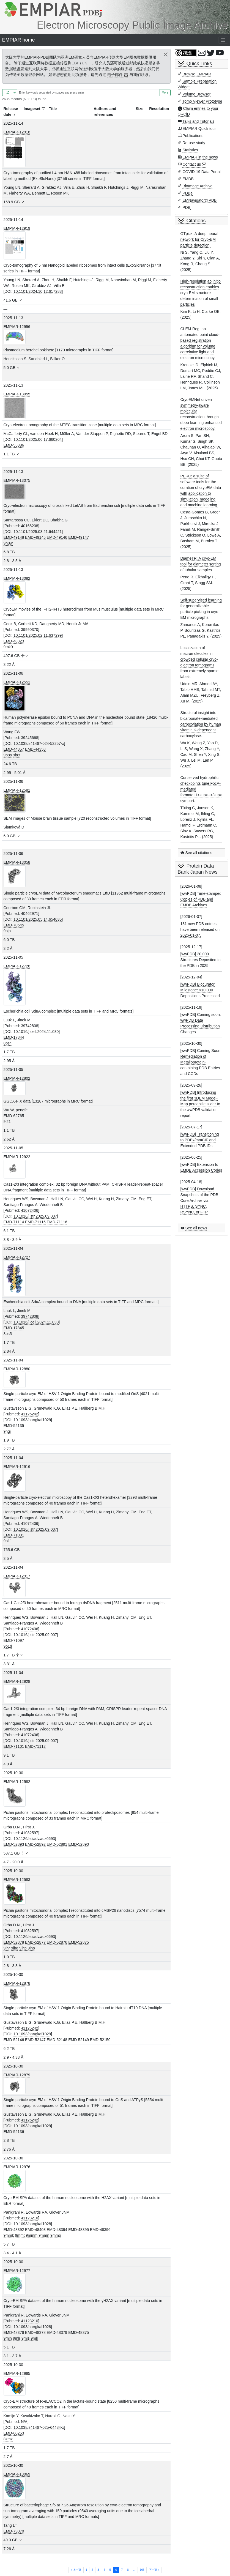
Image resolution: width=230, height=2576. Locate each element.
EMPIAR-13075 (17, 480)
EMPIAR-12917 (17, 1576)
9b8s (8, 755)
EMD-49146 (57, 537)
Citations (196, 220)
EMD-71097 (14, 1640)
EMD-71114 (14, 1222)
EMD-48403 (35, 2229)
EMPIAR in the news (200, 157)
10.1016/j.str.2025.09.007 (35, 1216)
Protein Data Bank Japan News (198, 869)
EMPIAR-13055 (17, 394)
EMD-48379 (57, 2332)
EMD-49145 (35, 537)
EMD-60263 (14, 2433)
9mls (25, 2338)
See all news (196, 1228)
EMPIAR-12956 (17, 326)
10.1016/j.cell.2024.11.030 (36, 1031)
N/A (24, 2421)
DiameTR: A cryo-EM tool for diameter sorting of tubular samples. (200, 564)
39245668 (29, 737)
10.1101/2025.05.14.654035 (37, 919)
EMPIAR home (18, 40)
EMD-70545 (14, 925)
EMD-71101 (14, 1746)
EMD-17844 (14, 1037)
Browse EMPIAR (196, 74)
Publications (192, 135)
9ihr (7, 1948)
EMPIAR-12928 (17, 1681)
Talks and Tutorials (198, 121)
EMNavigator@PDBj (199, 200)
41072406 (29, 1210)
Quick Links (199, 63)
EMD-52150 (100, 2040)
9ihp (22, 1948)
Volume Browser (196, 94)
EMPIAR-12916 (17, 1466)
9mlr (16, 2338)
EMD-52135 (14, 1425)
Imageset (32, 108)
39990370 (29, 629)
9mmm (31, 2235)
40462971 (29, 913)
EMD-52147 (35, 2040)
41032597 (29, 1833)
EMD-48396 (100, 2229)
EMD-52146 (14, 2040)
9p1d (8, 1646)
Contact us (191, 164)
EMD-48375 (78, 2332)
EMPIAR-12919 (17, 228)
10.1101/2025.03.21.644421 (37, 531)
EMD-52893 (14, 1844)
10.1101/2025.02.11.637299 (37, 635)
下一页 (154, 2569)
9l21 (7, 1121)
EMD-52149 (78, 2040)
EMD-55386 (14, 445)
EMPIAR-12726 (17, 966)
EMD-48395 (78, 2229)
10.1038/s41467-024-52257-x (38, 743)
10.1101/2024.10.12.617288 (37, 291)
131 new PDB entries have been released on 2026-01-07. (200, 929)
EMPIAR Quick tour (199, 128)
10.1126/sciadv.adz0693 (34, 1838)
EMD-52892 (35, 1844)
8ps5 (8, 1333)
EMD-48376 (14, 2332)
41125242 (29, 1414)
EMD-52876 (57, 1942)
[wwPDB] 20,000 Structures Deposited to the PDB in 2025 (200, 960)
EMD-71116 (57, 1222)
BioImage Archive (197, 186)
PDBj (186, 207)
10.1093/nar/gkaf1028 (32, 2224)
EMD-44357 (14, 749)
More (165, 92)
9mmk (9, 2235)
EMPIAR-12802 (17, 1078)
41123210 (29, 2218)
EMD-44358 (35, 749)
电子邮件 (115, 74)
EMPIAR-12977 (17, 2270)
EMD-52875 (78, 1942)
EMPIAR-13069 (17, 2474)
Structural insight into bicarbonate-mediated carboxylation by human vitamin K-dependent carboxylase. (200, 724)
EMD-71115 (35, 1222)
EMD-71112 (35, 1746)
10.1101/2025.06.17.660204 (37, 439)
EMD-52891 (57, 1844)
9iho (31, 1948)
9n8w (8, 543)
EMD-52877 (35, 1942)
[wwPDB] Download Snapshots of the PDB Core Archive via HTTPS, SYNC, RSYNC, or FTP (199, 1200)
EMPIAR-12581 (17, 790)
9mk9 (8, 647)
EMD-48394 (57, 2229)
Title (53, 108)
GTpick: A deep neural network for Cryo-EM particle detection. (199, 239)
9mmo (55, 2235)
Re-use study (193, 143)
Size (139, 108)
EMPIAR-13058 (17, 862)
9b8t (16, 755)
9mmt (20, 2235)
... (134, 2569)
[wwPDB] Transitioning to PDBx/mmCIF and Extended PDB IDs (199, 1140)
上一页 (76, 2569)
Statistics (190, 150)
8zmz (8, 2439)
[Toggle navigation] (223, 40)
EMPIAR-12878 (17, 1983)
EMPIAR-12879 (17, 2075)
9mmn (44, 2235)
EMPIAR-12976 (17, 2167)
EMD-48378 (35, 2332)
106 (142, 2569)
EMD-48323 (14, 641)
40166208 (29, 526)
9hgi (7, 1431)
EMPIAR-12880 (17, 1369)
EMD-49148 (14, 537)
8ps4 (8, 1043)
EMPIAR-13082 (17, 578)
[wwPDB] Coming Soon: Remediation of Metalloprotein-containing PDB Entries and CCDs (200, 1062)
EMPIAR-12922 (17, 1157)
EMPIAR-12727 (17, 1257)
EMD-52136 (14, 2131)
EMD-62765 (14, 1116)
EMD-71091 (14, 1535)
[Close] (165, 54)
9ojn (7, 931)
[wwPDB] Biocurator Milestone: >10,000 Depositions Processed (200, 990)
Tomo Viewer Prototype (202, 101)
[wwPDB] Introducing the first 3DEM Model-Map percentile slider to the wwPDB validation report (200, 1104)
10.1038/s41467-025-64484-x (38, 2427)
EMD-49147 (78, 537)
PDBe (187, 193)
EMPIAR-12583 (17, 1879)
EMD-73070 (14, 2531)
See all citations (198, 853)
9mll (34, 2338)
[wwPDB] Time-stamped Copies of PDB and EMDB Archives (200, 899)
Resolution (159, 108)
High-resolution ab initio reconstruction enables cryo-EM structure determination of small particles (200, 293)
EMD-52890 (78, 1844)
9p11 (8, 1541)
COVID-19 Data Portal (201, 171)
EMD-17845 (14, 1328)
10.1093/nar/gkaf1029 (32, 1420)
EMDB (187, 179)
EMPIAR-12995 (17, 2373)
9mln (8, 2338)
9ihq (14, 1948)
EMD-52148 (57, 2040)
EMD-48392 (14, 2229)
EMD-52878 (14, 1942)
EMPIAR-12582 (17, 1781)
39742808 (29, 1026)
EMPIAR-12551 (17, 682)
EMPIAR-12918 (17, 132)
